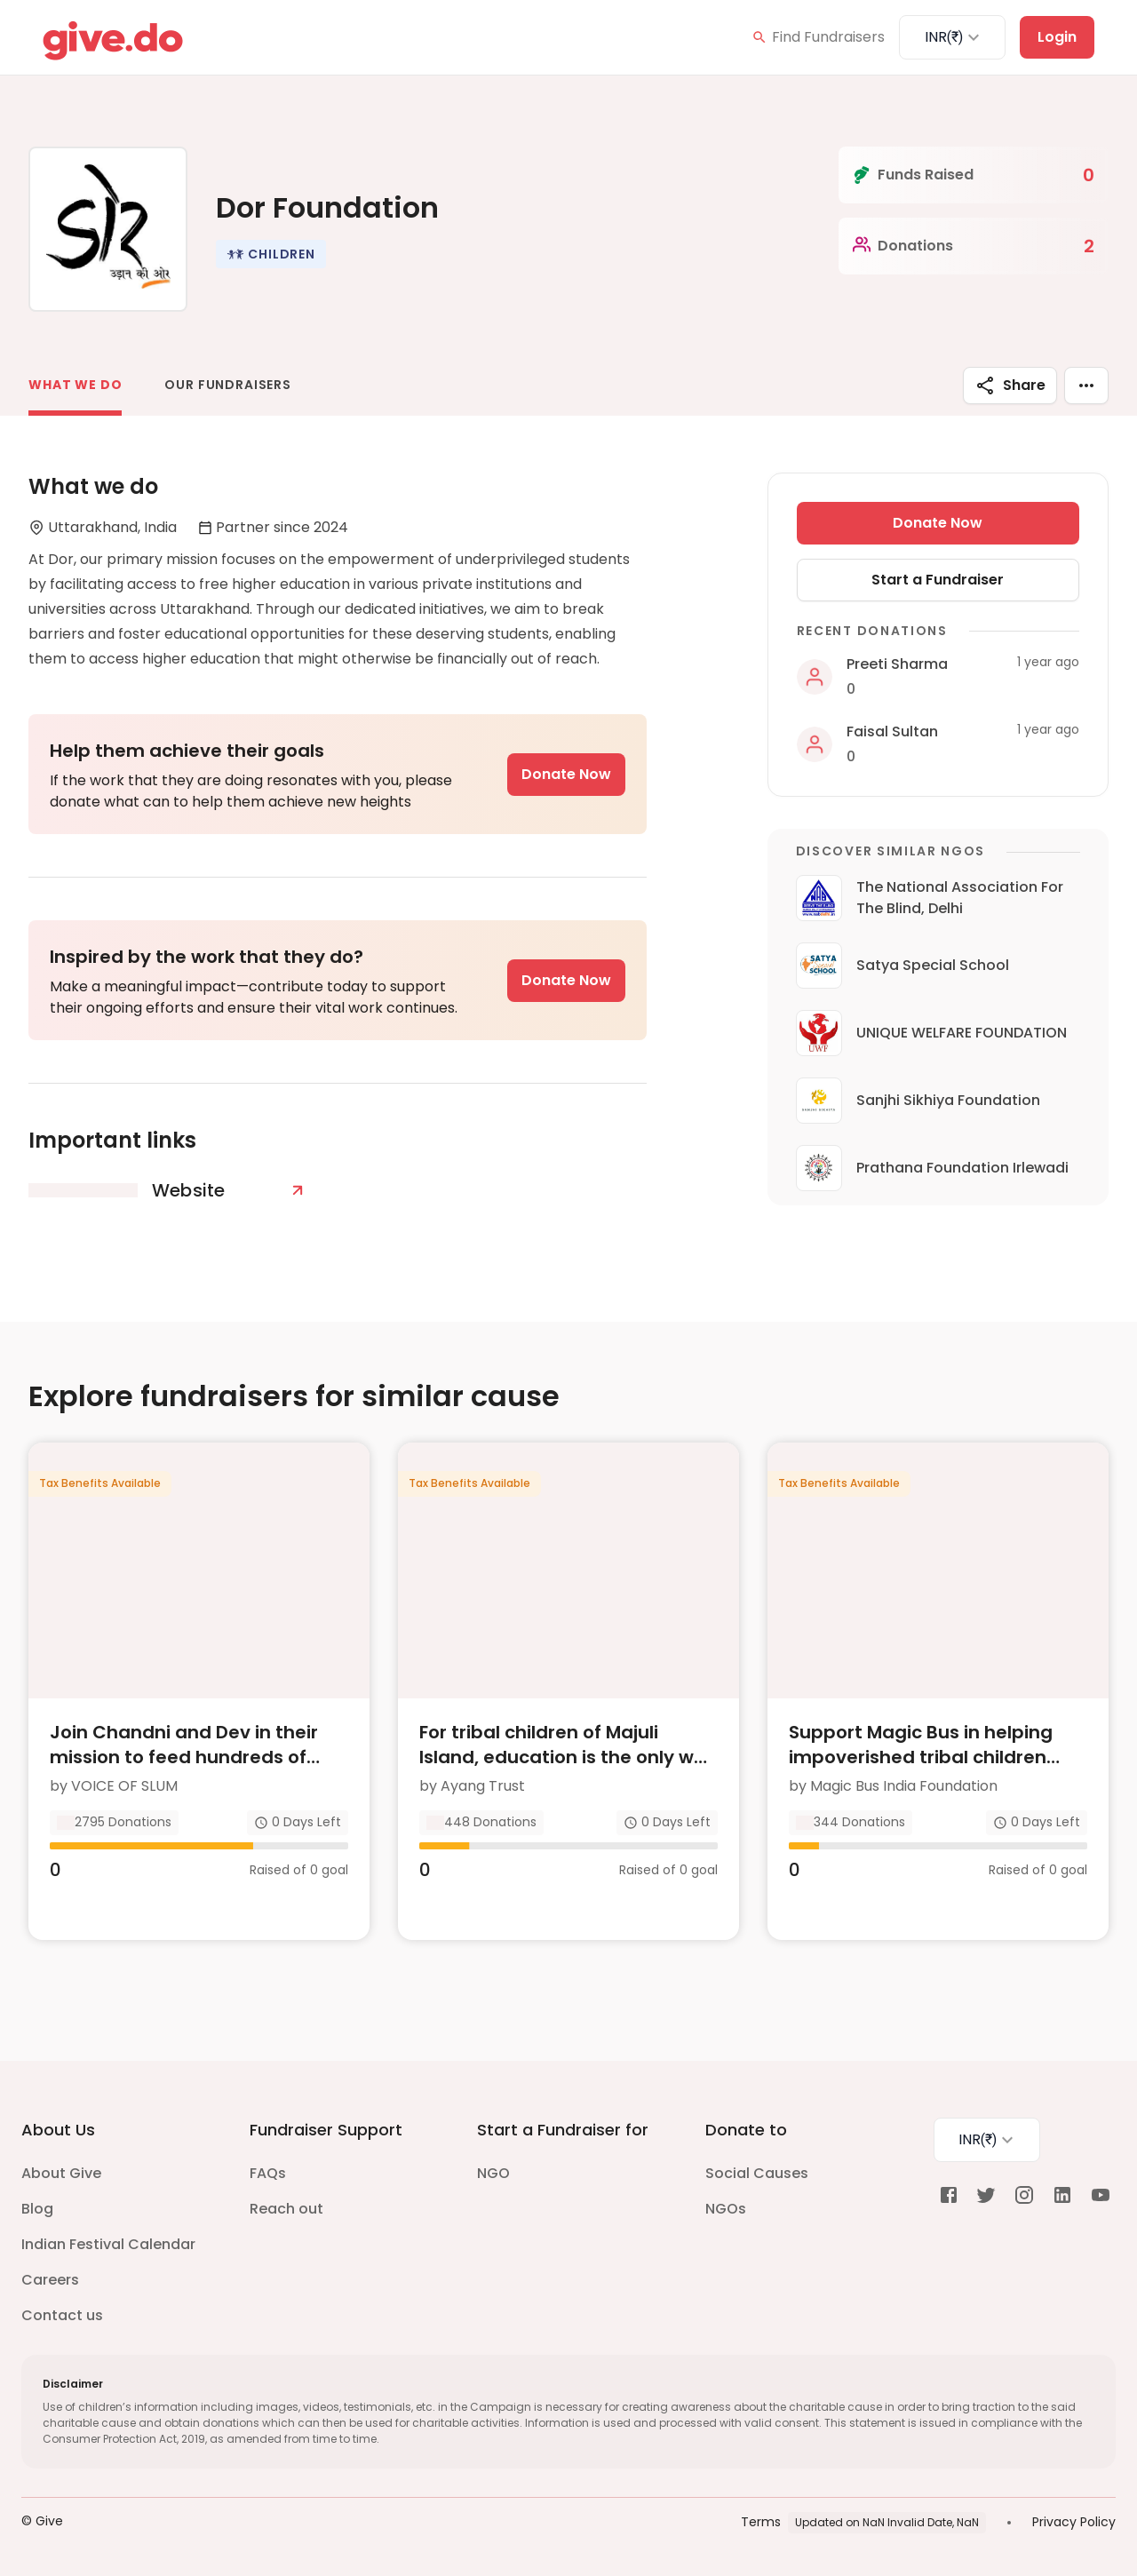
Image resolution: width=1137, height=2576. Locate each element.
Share (1010, 385)
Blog (37, 2208)
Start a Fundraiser (937, 579)
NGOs (725, 2208)
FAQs (268, 2173)
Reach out (286, 2208)
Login (1057, 37)
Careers (50, 2280)
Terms (761, 2522)
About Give (61, 2173)
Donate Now (566, 774)
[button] (271, 254)
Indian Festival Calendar (108, 2244)
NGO (493, 2173)
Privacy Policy (1074, 2522)
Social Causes (756, 2173)
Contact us (62, 2315)
